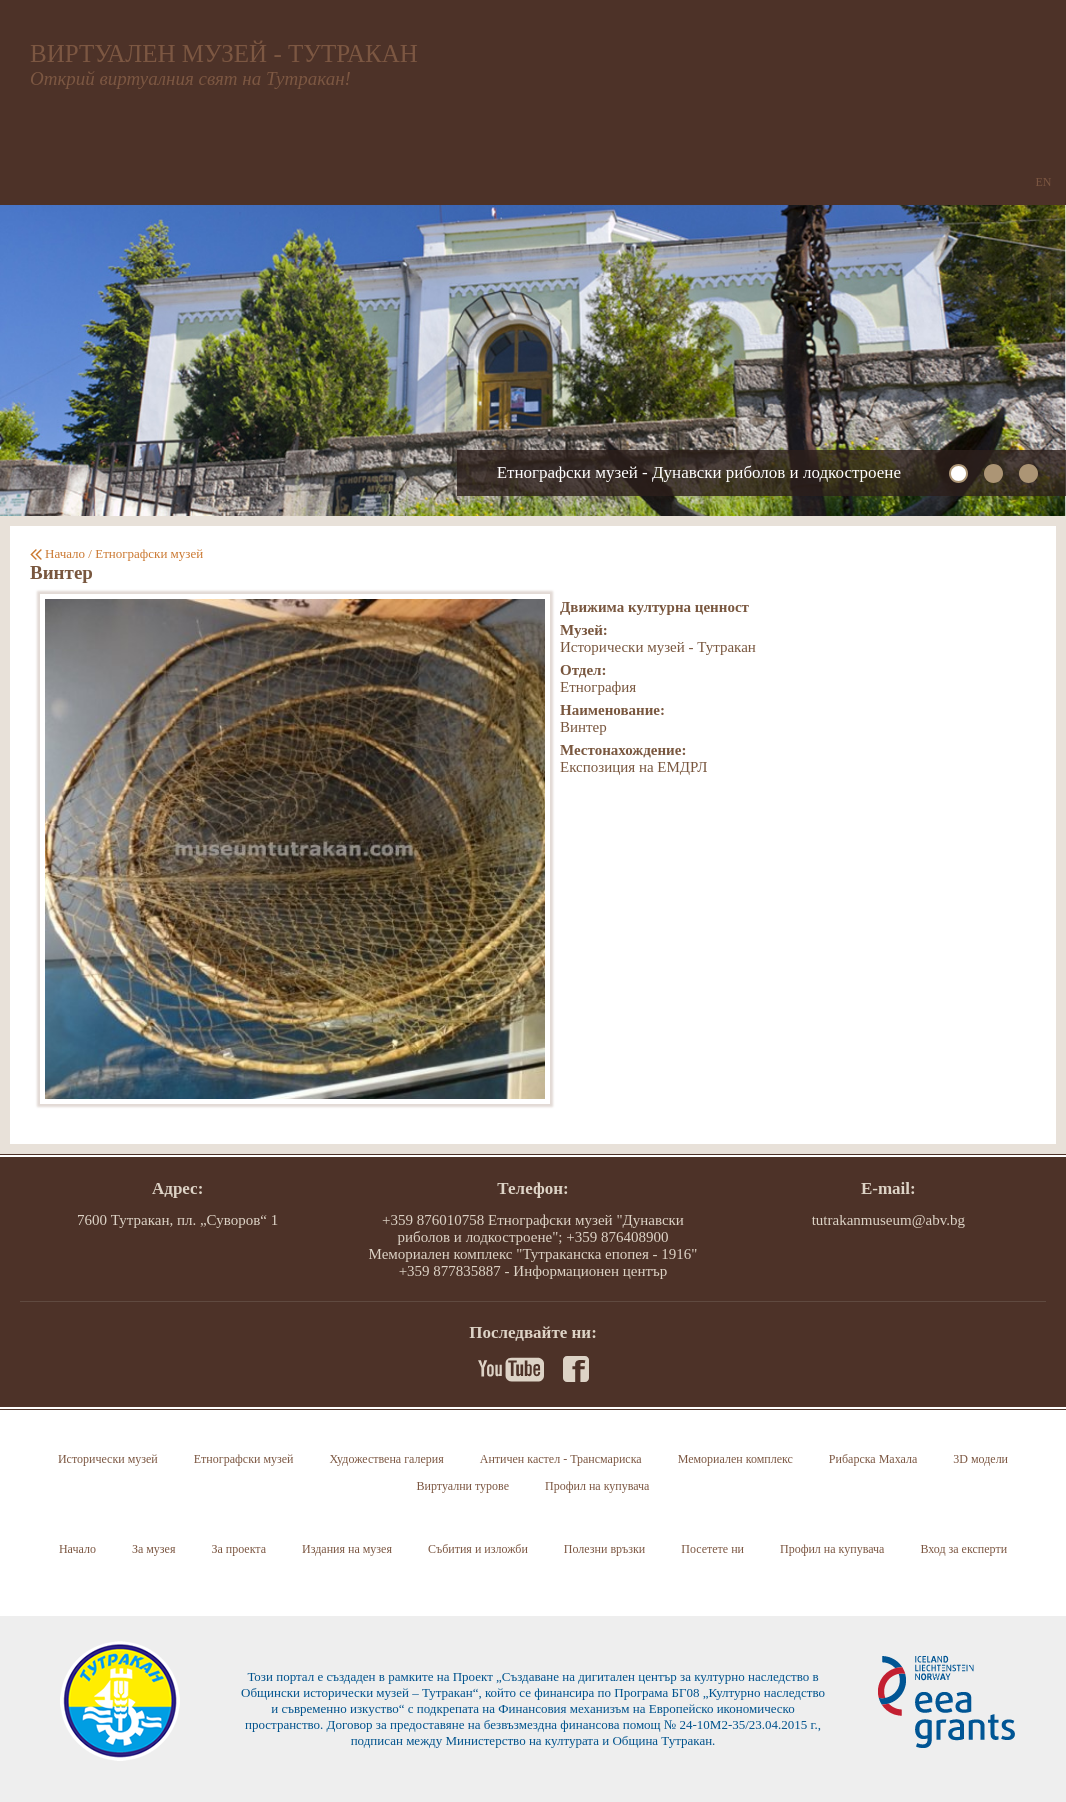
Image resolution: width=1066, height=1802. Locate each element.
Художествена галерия (386, 1459)
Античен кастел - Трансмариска (561, 1459)
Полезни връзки (604, 1549)
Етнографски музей (149, 553)
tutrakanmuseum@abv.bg (888, 1220)
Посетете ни (712, 1549)
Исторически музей (108, 1459)
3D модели (980, 1459)
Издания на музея (347, 1549)
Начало (65, 553)
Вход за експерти (963, 1549)
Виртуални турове (463, 1486)
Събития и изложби (478, 1549)
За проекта (238, 1549)
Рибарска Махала (873, 1459)
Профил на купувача (597, 1486)
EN (1044, 182)
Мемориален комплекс (735, 1459)
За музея (154, 1549)
